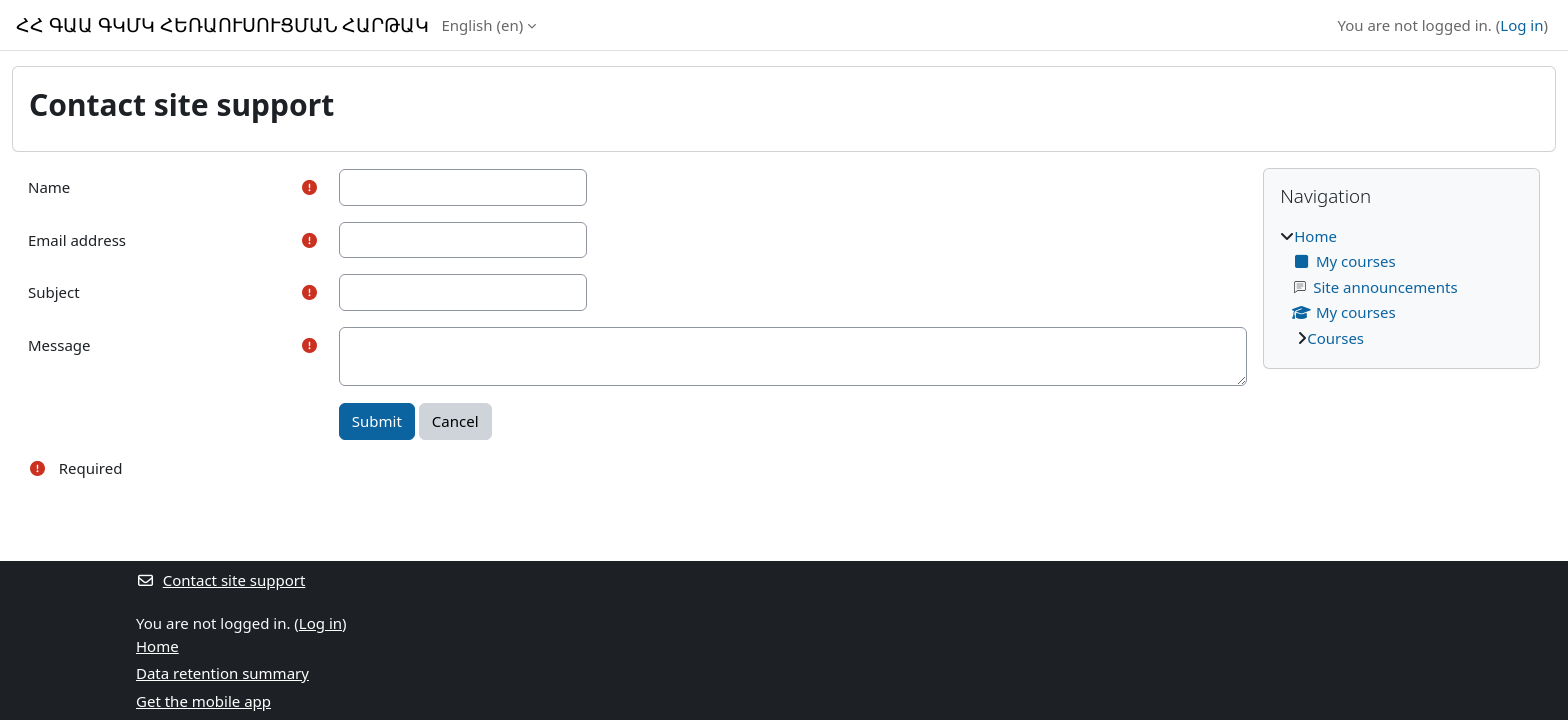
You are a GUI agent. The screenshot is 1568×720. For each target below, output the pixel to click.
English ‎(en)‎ (483, 25)
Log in (1521, 25)
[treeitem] (1401, 287)
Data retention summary (222, 673)
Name (49, 187)
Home (1315, 236)
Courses (1335, 338)
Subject (54, 292)
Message (59, 345)
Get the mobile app (203, 701)
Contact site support (220, 580)
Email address (77, 240)
